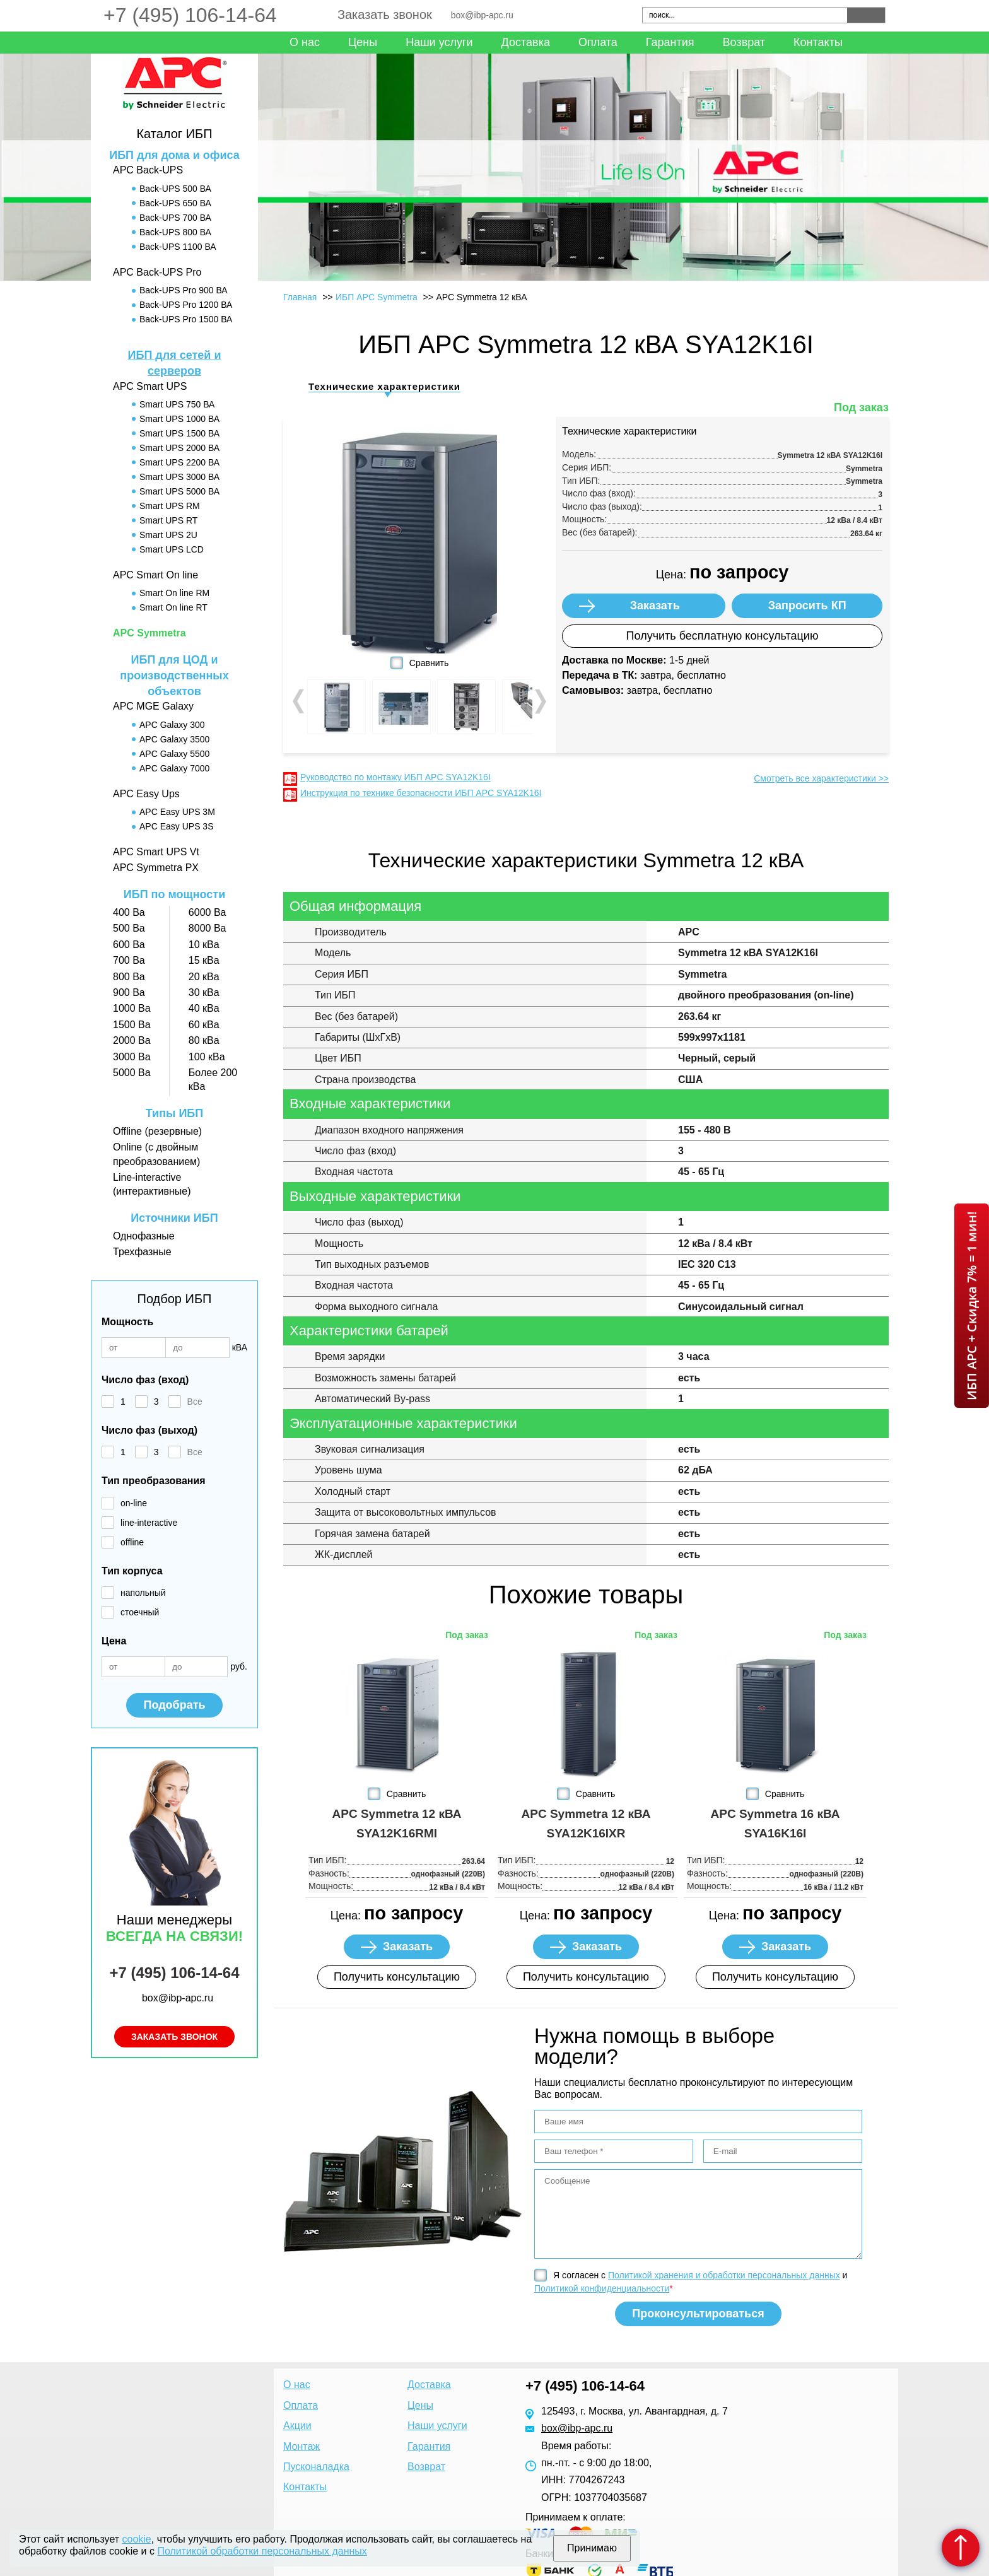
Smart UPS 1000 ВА (179, 419)
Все (194, 1401)
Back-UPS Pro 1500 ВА (185, 319)
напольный (143, 1593)
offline (132, 1542)
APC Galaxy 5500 (174, 754)
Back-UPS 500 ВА (175, 189)
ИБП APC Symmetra (377, 297)
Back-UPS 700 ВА (175, 218)
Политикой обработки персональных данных (261, 2551)
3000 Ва (132, 1056)
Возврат (744, 42)
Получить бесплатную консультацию (722, 635)
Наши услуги (439, 42)
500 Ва (129, 928)
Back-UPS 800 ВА (175, 232)
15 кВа (204, 960)
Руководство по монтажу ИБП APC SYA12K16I (395, 777)
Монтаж (301, 2446)
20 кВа (204, 976)
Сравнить (428, 663)
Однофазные (144, 1236)
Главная (300, 297)
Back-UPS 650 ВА (175, 203)
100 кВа (207, 1056)
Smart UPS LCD (171, 549)
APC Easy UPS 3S (176, 826)
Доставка (525, 42)
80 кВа (204, 1040)
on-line (133, 1503)
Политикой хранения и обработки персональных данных (724, 2275)
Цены (362, 42)
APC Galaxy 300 (172, 725)
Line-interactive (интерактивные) (151, 1184)
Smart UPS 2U (168, 535)
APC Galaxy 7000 (174, 768)
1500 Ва (132, 1024)
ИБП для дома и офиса (174, 155)
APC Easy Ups (146, 793)
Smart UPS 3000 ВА (179, 477)
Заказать (655, 605)
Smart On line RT (173, 607)
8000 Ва (207, 928)
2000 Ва (132, 1040)
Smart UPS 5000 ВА (179, 491)
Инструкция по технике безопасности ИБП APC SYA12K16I (420, 793)
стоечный (139, 1612)
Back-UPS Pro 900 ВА (183, 290)
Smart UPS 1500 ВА (179, 433)
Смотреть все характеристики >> (821, 778)
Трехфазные (142, 1251)
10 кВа (204, 944)
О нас (305, 42)
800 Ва (129, 976)
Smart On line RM (174, 593)
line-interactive (148, 1523)
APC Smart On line (155, 575)
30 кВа (204, 992)
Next (539, 701)
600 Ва (129, 944)
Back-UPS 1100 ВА (177, 247)
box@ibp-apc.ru (482, 15)
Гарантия (670, 42)
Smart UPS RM (169, 506)
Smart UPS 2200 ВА (179, 462)
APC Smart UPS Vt (156, 851)
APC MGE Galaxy (153, 706)
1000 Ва (132, 1008)
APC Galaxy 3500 (174, 739)
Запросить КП (807, 605)
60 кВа (204, 1024)
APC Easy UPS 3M (177, 812)
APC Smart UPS (150, 386)
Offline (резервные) (157, 1131)
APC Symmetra (149, 633)
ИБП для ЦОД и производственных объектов (174, 675)
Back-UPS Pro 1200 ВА (185, 305)
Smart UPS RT (168, 520)
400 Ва (129, 912)
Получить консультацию (397, 1976)
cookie (136, 2539)
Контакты (818, 42)
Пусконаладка (316, 2466)
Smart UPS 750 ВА (176, 404)
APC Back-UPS (148, 170)
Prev (300, 701)
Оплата (597, 42)
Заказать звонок (384, 14)
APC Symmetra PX (156, 867)
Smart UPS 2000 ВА (179, 448)
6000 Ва (207, 912)
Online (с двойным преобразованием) (156, 1154)
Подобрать (174, 1705)
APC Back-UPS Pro (157, 272)
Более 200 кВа (213, 1079)
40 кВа (204, 1008)
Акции (297, 2425)
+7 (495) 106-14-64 (190, 15)
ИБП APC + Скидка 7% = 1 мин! (971, 1305)
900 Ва (129, 992)
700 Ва (129, 960)
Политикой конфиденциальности (601, 2288)
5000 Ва (132, 1072)
